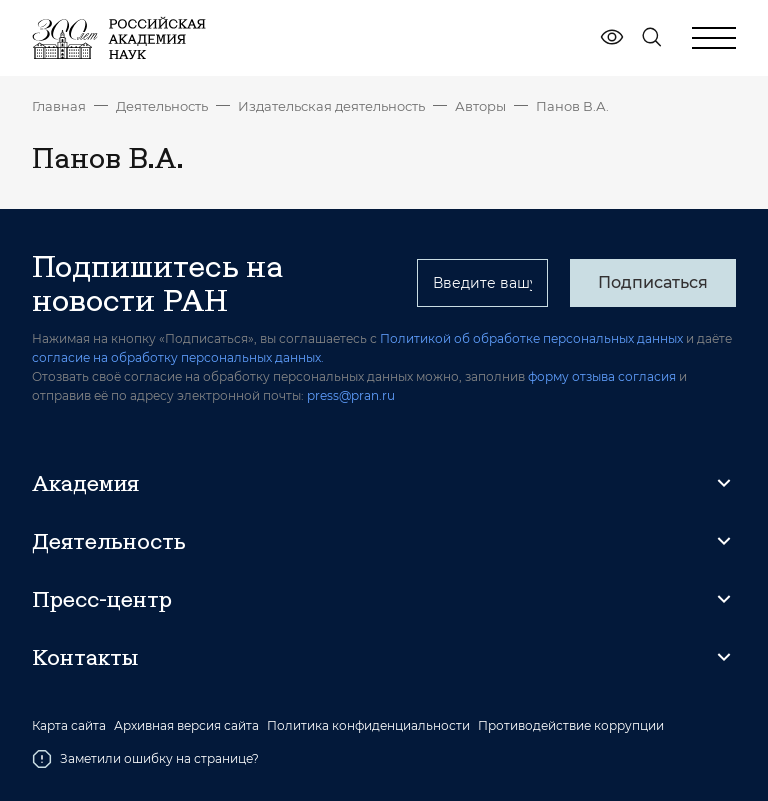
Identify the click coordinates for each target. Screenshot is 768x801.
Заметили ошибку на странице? (145, 759)
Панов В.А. (572, 106)
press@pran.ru (351, 395)
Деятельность (162, 106)
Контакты (85, 657)
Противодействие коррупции (571, 726)
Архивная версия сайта (186, 726)
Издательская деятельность (331, 106)
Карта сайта (69, 726)
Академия (85, 483)
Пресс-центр (102, 599)
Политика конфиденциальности (368, 726)
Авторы (480, 106)
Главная (59, 106)
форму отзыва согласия (602, 376)
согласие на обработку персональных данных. (178, 357)
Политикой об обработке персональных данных (531, 338)
